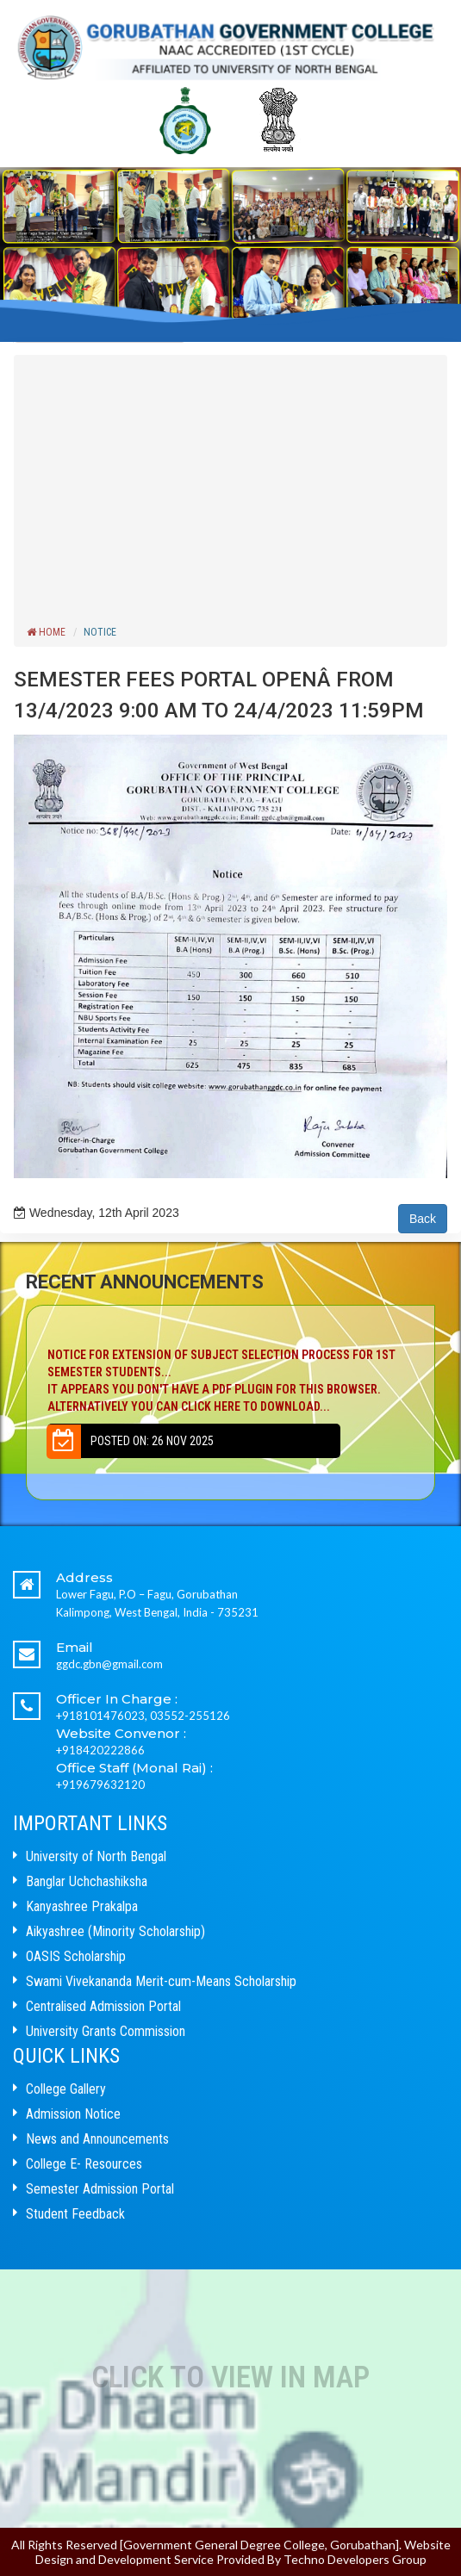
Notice (100, 632)
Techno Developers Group (355, 2559)
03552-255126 (190, 1716)
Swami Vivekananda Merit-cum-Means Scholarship (161, 1981)
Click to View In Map (230, 2377)
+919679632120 (100, 1784)
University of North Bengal (96, 1856)
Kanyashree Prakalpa (82, 1906)
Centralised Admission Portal (103, 2006)
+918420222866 (100, 1750)
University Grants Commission (105, 2031)
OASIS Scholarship (76, 1956)
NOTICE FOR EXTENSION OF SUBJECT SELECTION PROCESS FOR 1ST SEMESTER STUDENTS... (230, 1381)
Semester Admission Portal (100, 2189)
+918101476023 (100, 1716)
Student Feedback (75, 2214)
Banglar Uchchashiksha (86, 1881)
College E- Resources (84, 2164)
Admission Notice (73, 2114)
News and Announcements (97, 2139)
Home (46, 632)
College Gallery (66, 2089)
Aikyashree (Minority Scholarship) (115, 1931)
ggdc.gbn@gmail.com (109, 1664)
